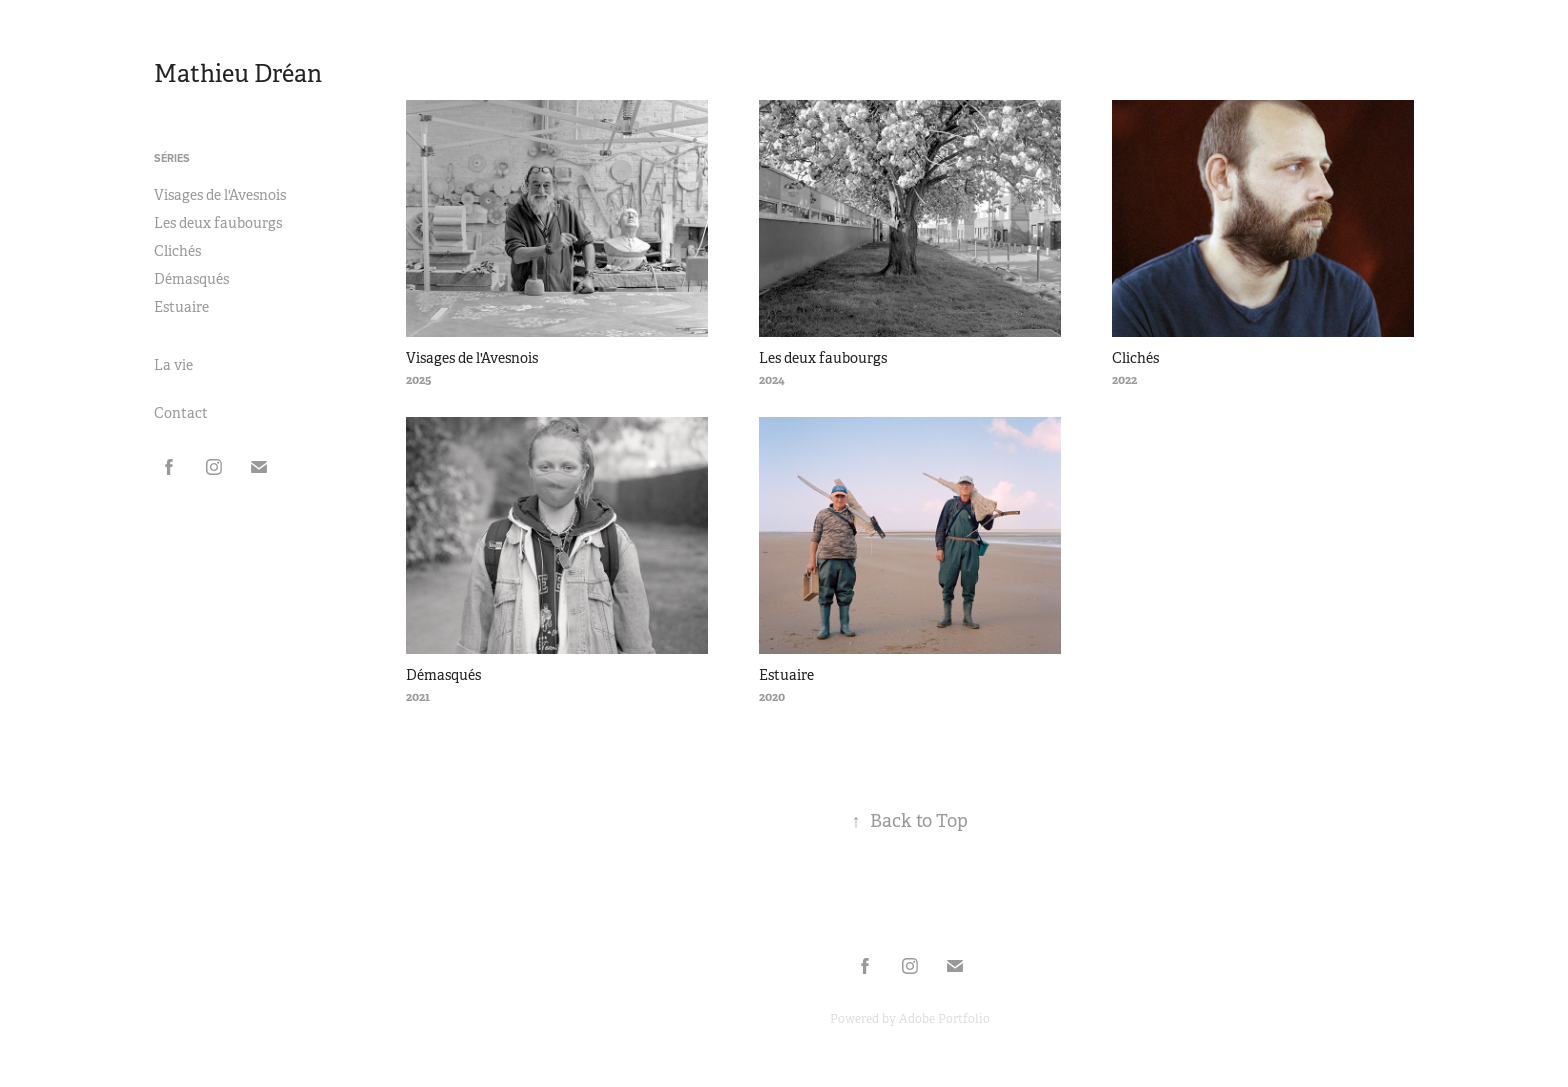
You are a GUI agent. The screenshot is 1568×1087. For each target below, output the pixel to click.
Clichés (177, 251)
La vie (173, 365)
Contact (181, 413)
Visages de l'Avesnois (220, 195)
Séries (172, 158)
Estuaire (181, 307)
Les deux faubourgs (218, 223)
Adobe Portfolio (944, 1019)
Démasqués (191, 279)
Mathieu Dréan (238, 74)
